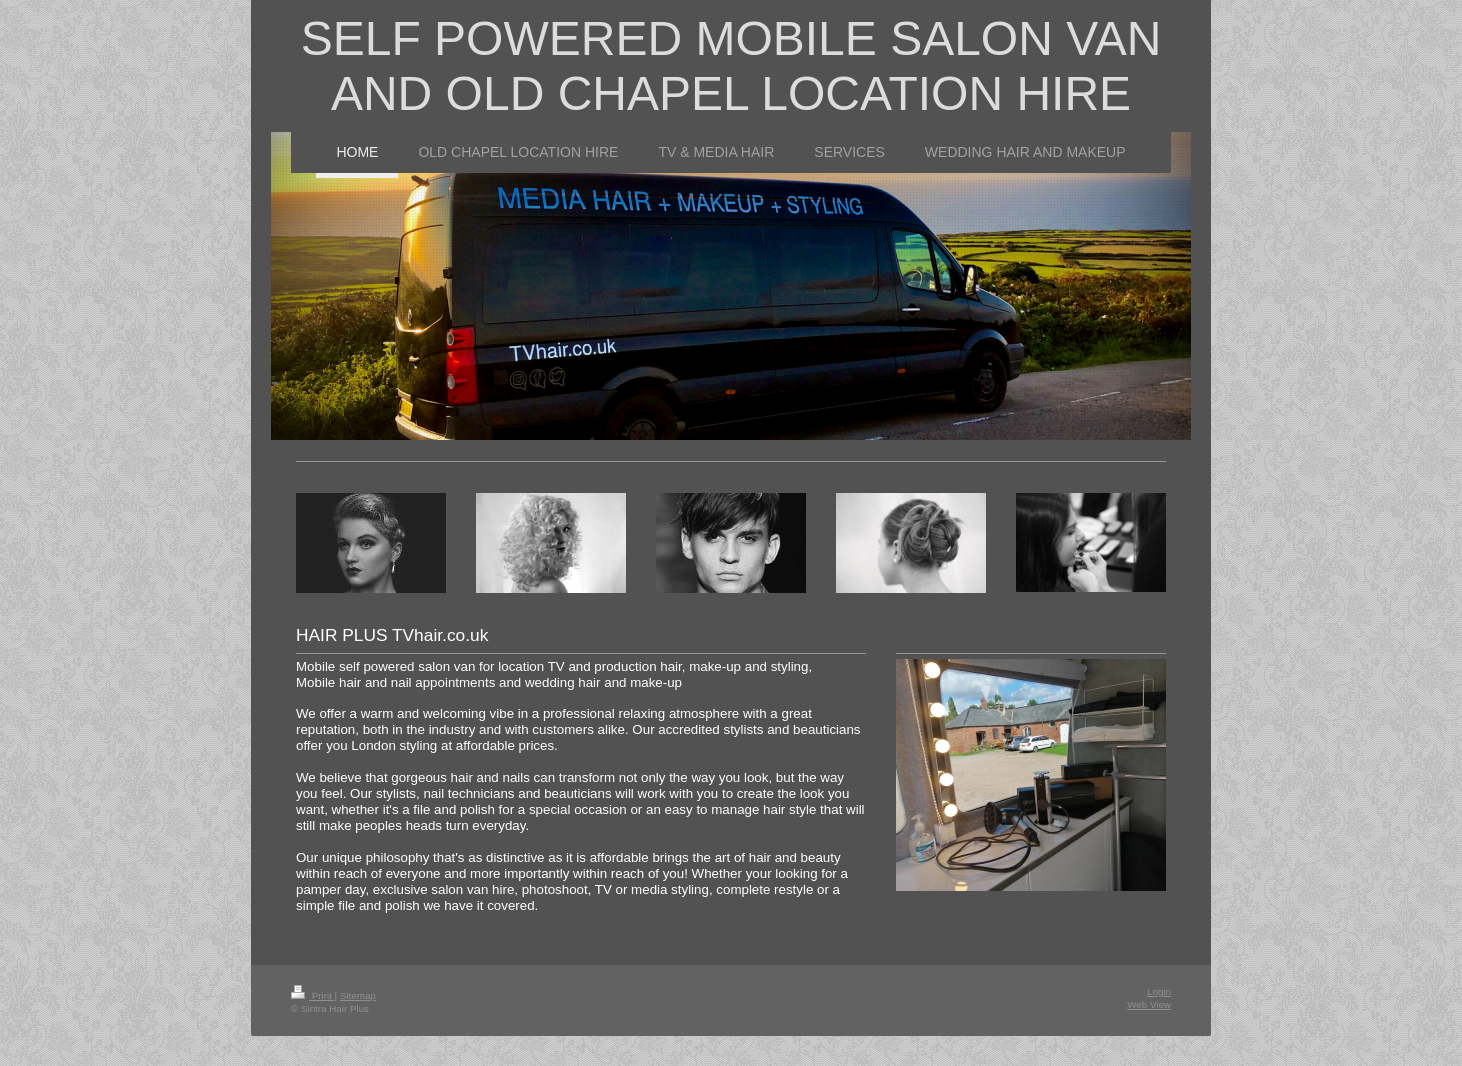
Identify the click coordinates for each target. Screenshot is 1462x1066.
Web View (1149, 1004)
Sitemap (358, 995)
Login (1159, 991)
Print (313, 995)
